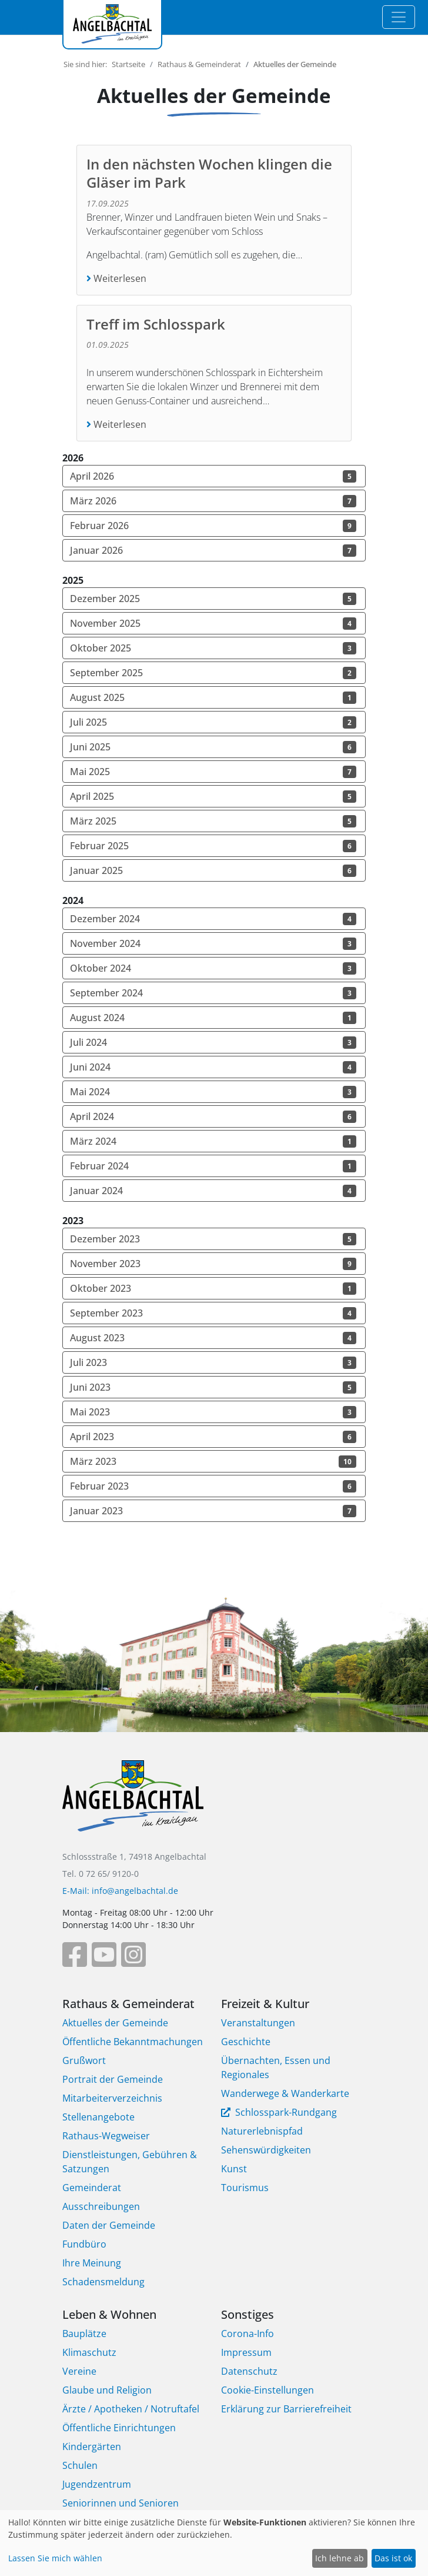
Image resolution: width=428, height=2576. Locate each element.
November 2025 (213, 623)
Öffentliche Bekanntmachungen (132, 2041)
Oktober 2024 (213, 968)
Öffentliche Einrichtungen (119, 2427)
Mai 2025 (213, 771)
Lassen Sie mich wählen (55, 2558)
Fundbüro (84, 2244)
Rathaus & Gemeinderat (199, 64)
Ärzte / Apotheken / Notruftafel (130, 2408)
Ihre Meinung (91, 2262)
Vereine (79, 2371)
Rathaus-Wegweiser (106, 2135)
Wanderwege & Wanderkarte (285, 2093)
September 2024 (213, 992)
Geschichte (245, 2041)
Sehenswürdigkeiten (266, 2149)
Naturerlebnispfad (262, 2131)
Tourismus (245, 2187)
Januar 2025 (213, 870)
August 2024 (213, 1017)
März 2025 (213, 821)
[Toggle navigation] (398, 17)
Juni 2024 (213, 1067)
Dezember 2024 (213, 918)
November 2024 (213, 943)
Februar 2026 (213, 525)
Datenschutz (249, 2371)
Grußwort (84, 2060)
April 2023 (213, 1436)
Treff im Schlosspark (155, 324)
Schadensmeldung (103, 2281)
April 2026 (213, 476)
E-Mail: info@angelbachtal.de (120, 1890)
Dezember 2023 (213, 1238)
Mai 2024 (213, 1091)
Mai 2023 (213, 1411)
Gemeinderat (91, 2187)
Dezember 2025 (213, 598)
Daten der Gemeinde (108, 2225)
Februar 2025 (213, 845)
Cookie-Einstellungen (267, 2390)
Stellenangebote (98, 2116)
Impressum (246, 2352)
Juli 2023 (213, 1362)
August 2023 (213, 1337)
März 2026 (213, 500)
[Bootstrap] (132, 1804)
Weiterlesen (118, 278)
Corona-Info (247, 2333)
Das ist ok (393, 2558)
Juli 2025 (213, 722)
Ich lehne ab (339, 2558)
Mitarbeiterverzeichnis (112, 2098)
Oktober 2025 (213, 647)
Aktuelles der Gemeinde (115, 2022)
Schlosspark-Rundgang (285, 2112)
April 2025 (213, 796)
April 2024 (213, 1116)
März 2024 (213, 1141)
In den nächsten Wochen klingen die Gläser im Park (209, 173)
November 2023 (213, 1263)
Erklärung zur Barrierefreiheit (286, 2408)
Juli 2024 (213, 1042)
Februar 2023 (213, 1486)
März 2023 (213, 1461)
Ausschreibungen (101, 2206)
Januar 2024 (213, 1190)
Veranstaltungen (258, 2022)
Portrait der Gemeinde (112, 2079)
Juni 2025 (213, 746)
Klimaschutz (89, 2352)
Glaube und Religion (107, 2390)
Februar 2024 (213, 1165)
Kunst (234, 2168)
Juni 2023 (213, 1387)
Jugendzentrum (96, 2484)
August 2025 (213, 697)
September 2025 (213, 672)
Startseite (128, 64)
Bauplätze (84, 2333)
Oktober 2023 (213, 1288)
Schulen (80, 2465)
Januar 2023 (213, 1510)
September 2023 (213, 1313)
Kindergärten (91, 2446)
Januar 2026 (213, 550)
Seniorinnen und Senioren (120, 2503)
